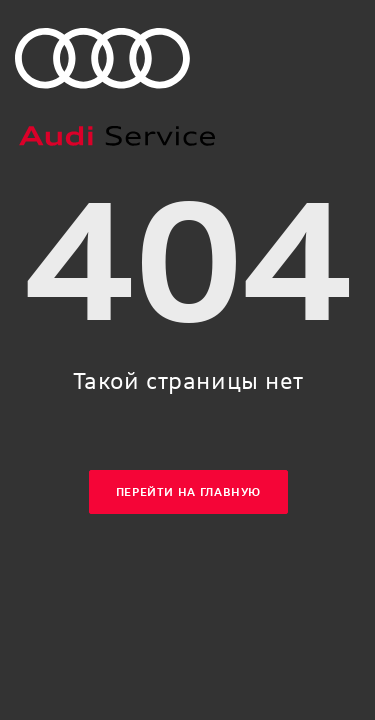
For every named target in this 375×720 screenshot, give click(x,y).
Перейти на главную (188, 492)
